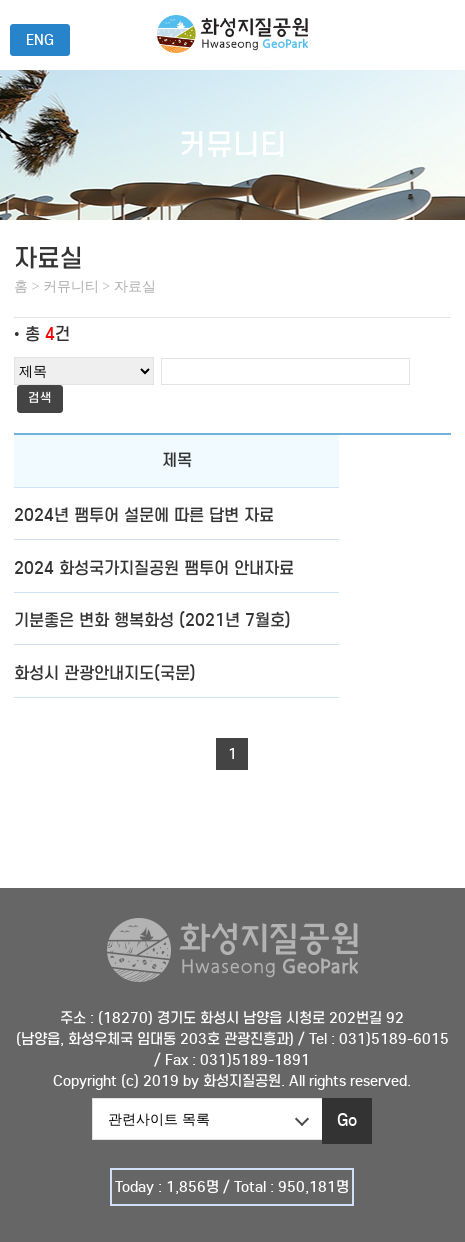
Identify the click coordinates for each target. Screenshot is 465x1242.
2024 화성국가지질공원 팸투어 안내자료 (154, 568)
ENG (40, 40)
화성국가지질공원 (232, 47)
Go (347, 1120)
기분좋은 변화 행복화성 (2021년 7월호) (152, 620)
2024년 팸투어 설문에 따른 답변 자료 (144, 515)
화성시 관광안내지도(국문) (105, 673)
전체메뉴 (439, 33)
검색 (40, 397)
